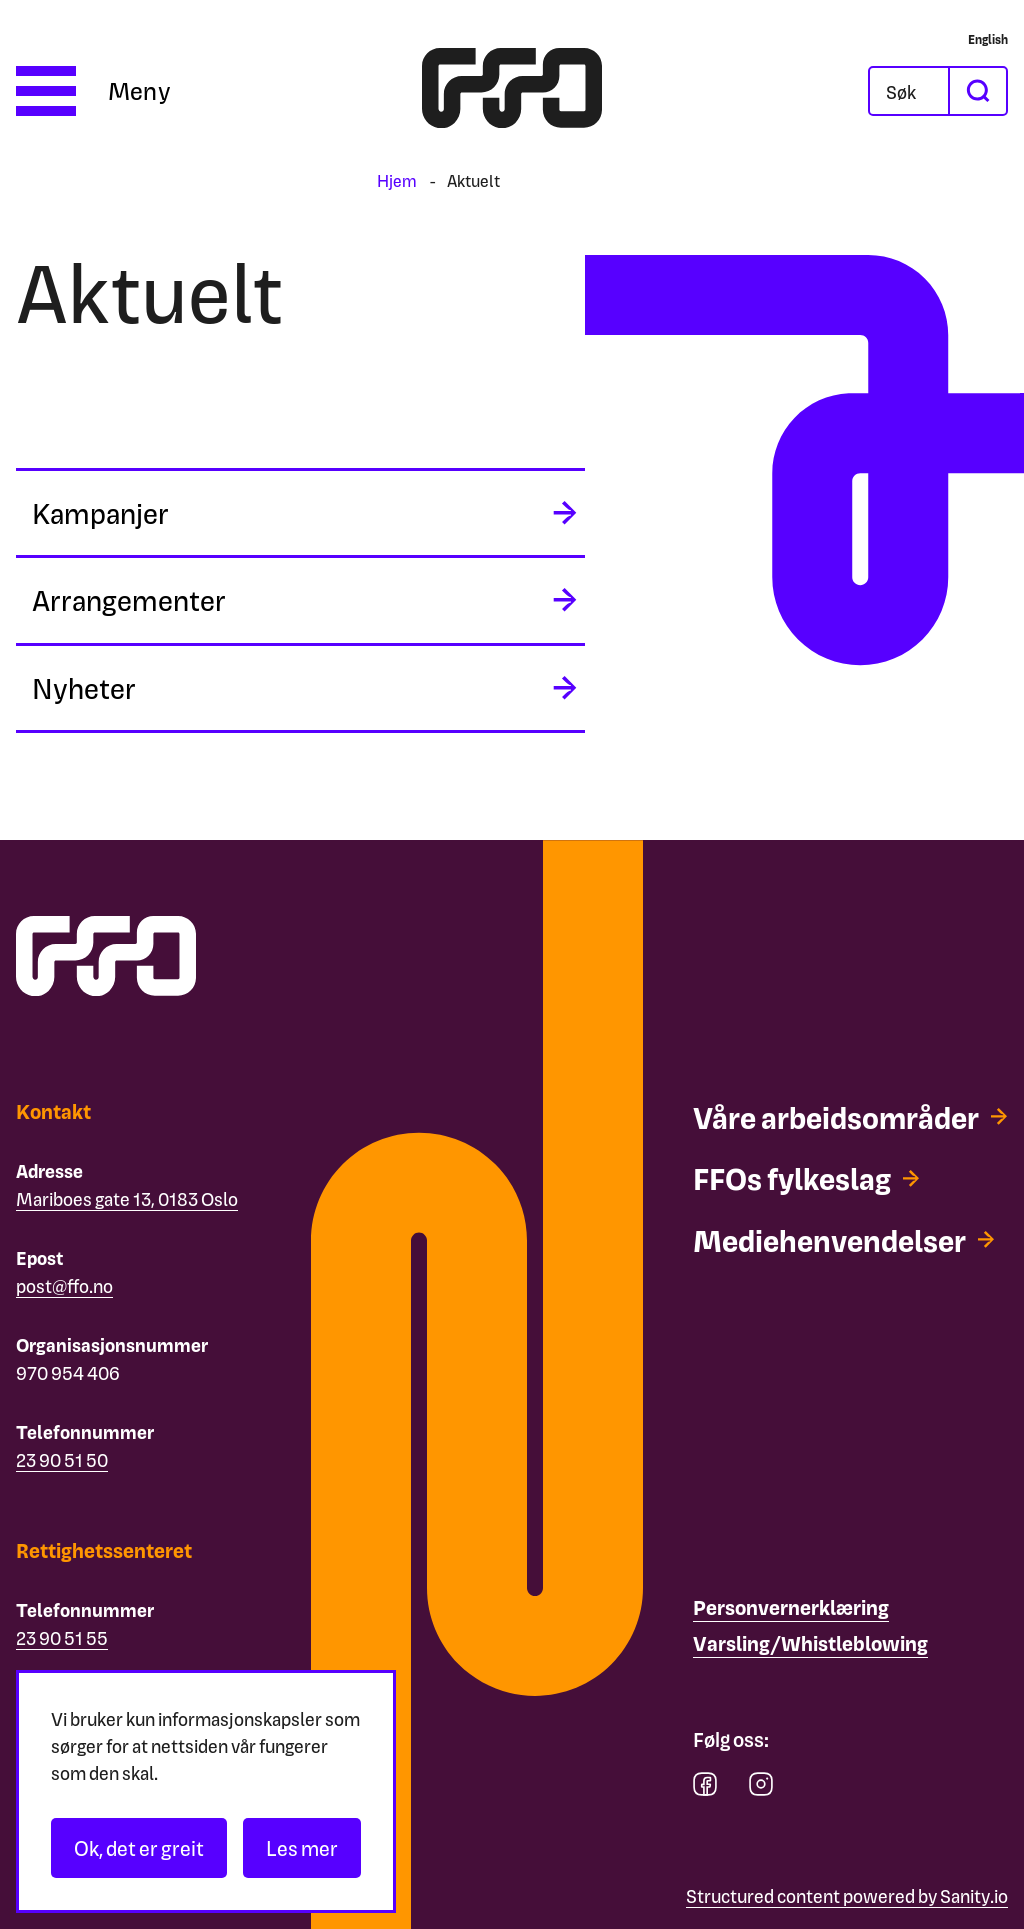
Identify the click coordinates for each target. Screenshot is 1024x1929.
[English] (988, 39)
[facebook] (705, 1788)
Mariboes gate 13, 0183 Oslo (127, 1198)
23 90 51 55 (62, 1637)
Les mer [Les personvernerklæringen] (302, 1848)
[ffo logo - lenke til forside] (512, 91)
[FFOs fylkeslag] (815, 1217)
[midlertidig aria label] (300, 515)
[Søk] (909, 91)
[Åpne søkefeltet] (909, 91)
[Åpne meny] (93, 91)
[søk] (977, 91)
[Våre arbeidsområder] (850, 1136)
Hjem (397, 180)
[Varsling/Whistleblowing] (810, 1644)
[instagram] (761, 1788)
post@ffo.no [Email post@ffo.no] (64, 1285)
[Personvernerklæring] (791, 1608)
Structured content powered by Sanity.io (847, 1895)
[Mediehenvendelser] (857, 1279)
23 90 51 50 (62, 1459)
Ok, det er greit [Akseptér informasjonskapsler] (139, 1848)
